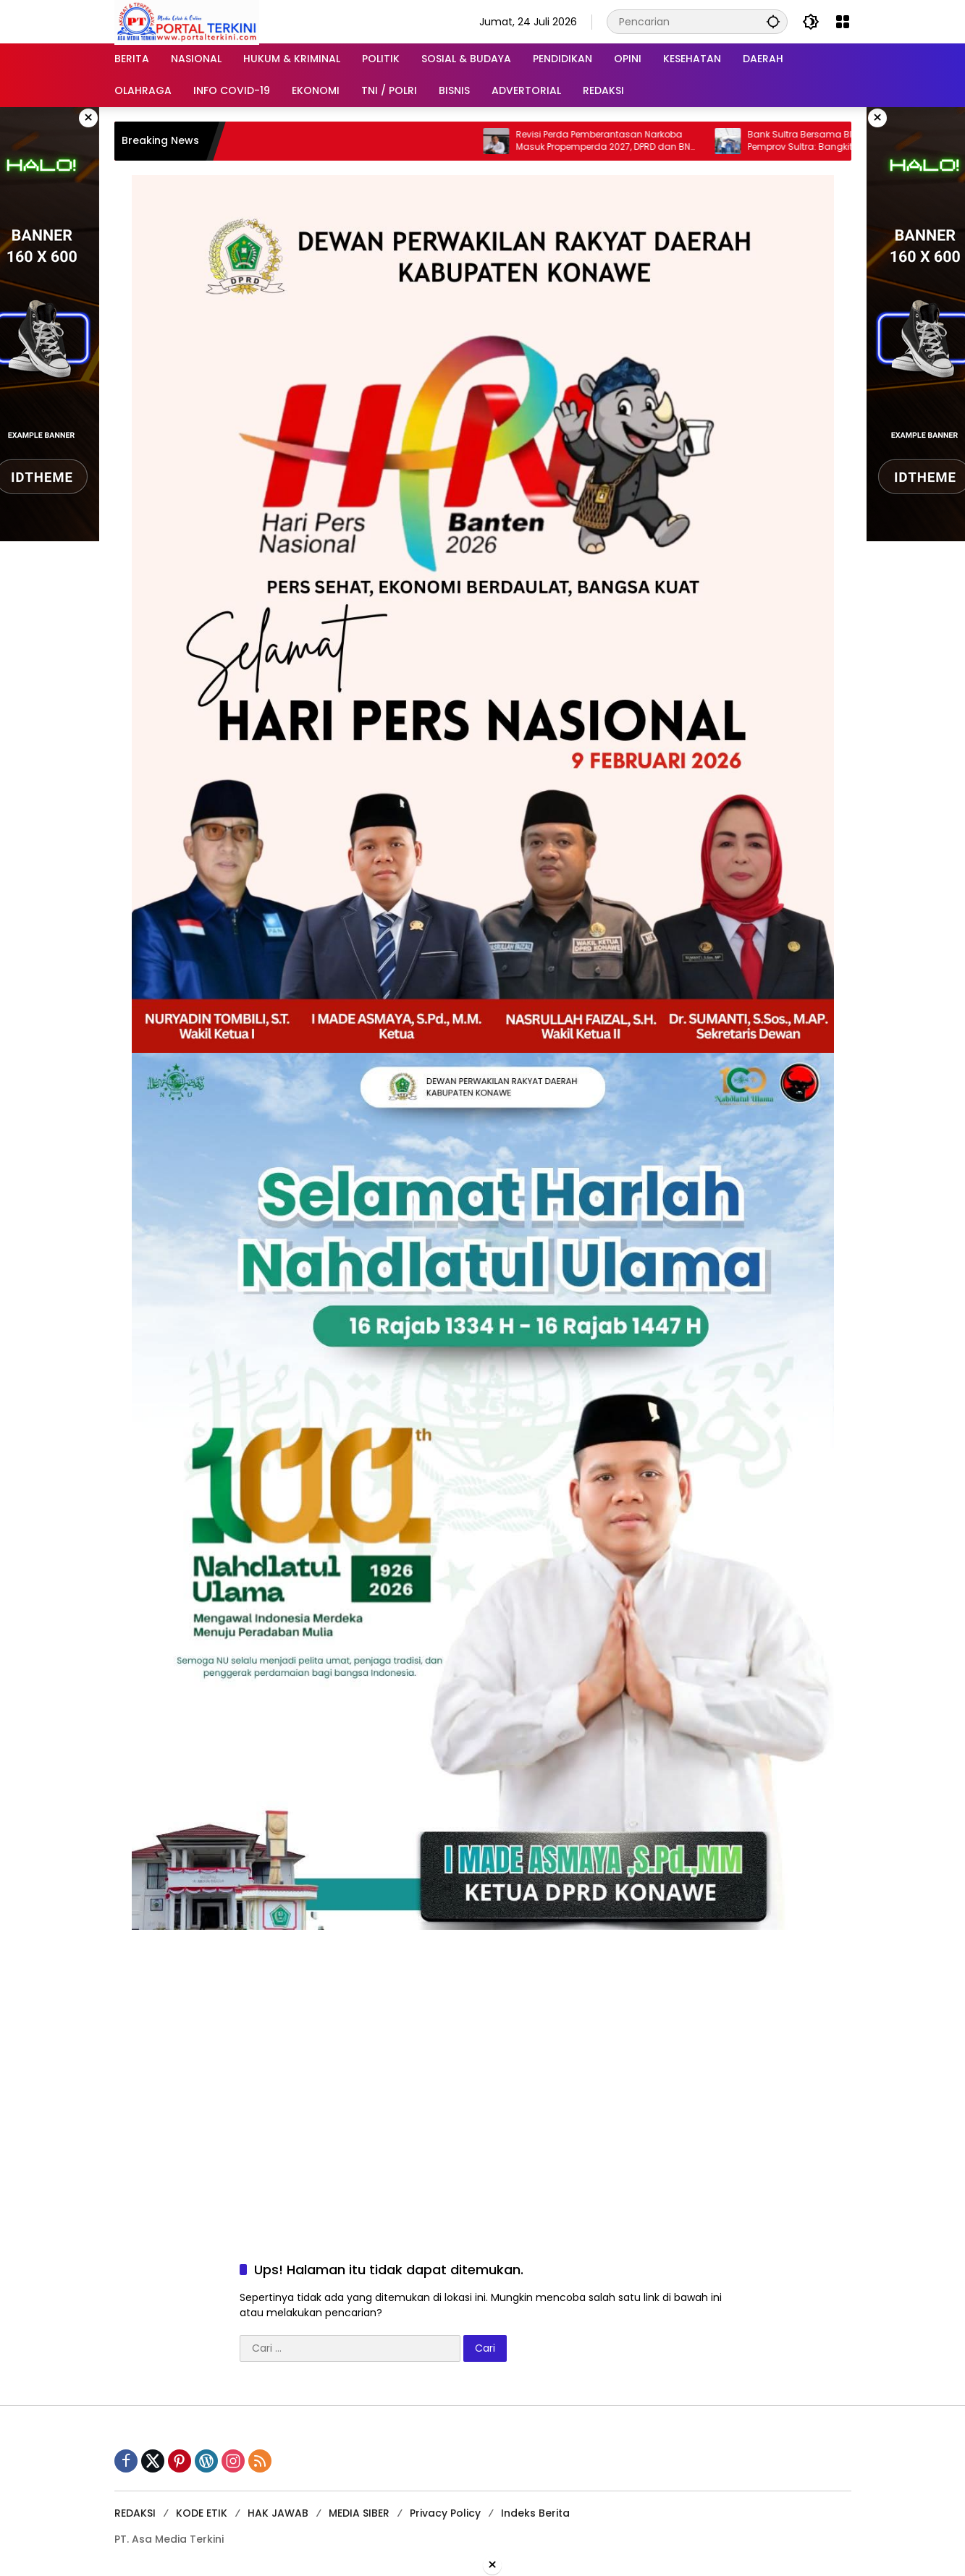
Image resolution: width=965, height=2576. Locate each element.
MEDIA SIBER (359, 2513)
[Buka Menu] (842, 21)
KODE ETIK (201, 2513)
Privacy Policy (445, 2513)
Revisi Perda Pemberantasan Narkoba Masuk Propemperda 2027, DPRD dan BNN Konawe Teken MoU (617, 141)
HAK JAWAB (278, 2513)
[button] (773, 21)
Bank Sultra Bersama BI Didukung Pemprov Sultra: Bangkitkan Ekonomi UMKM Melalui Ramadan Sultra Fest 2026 (848, 141)
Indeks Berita (535, 2513)
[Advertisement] (482, 2031)
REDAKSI (135, 2513)
